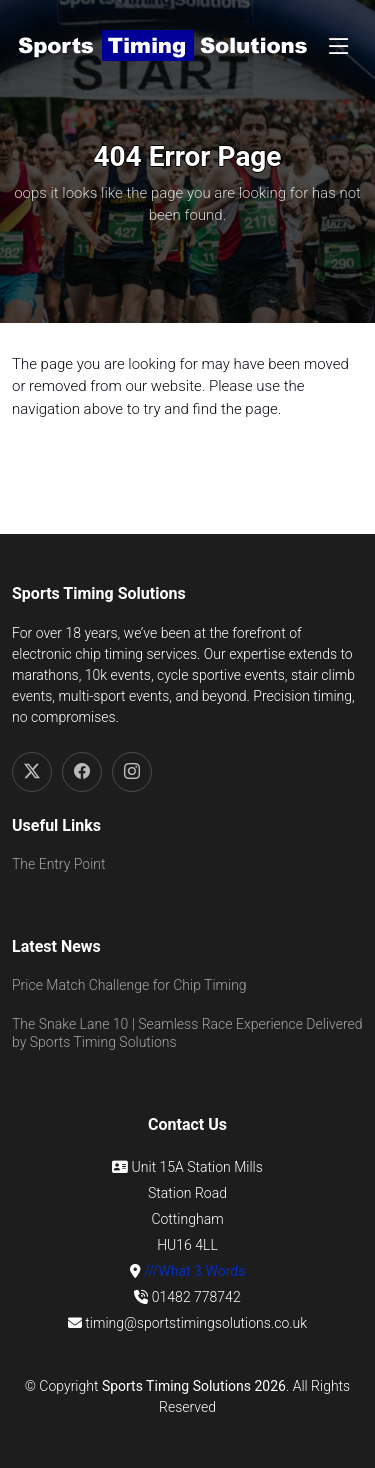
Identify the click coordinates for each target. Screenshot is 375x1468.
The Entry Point (58, 864)
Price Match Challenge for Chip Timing (129, 985)
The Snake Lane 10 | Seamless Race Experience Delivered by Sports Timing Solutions (187, 1033)
